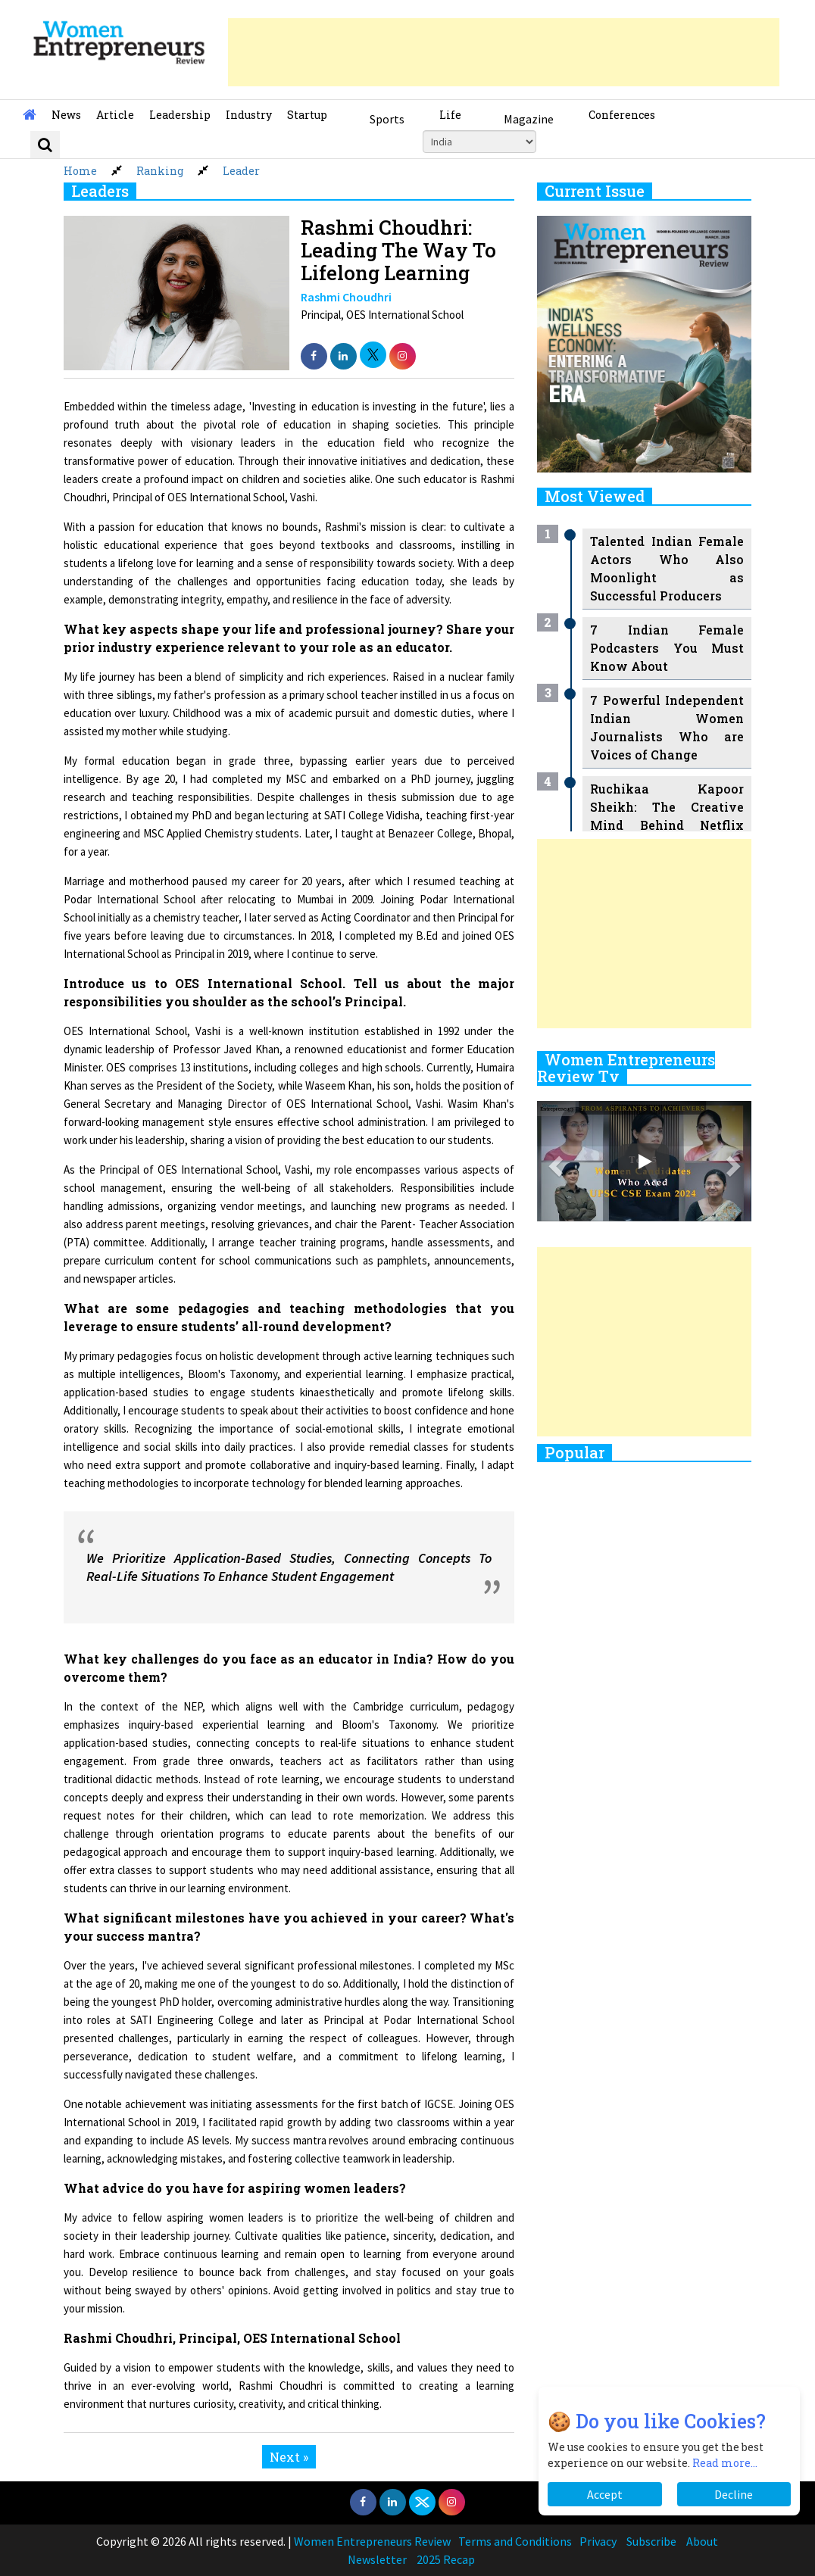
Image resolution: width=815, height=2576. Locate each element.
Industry (249, 115)
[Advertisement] (503, 52)
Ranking (159, 171)
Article (115, 115)
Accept (605, 2494)
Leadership (180, 115)
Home (80, 171)
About (702, 2541)
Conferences (622, 115)
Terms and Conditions (515, 2541)
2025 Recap (446, 2559)
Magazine (529, 118)
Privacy (598, 2541)
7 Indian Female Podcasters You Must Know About (667, 648)
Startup (307, 115)
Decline (733, 2494)
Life (450, 115)
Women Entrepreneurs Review (372, 2541)
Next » (289, 2457)
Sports (387, 118)
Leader (241, 171)
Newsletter (377, 2559)
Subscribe (651, 2541)
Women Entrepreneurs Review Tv (626, 1067)
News (66, 115)
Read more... (724, 2463)
